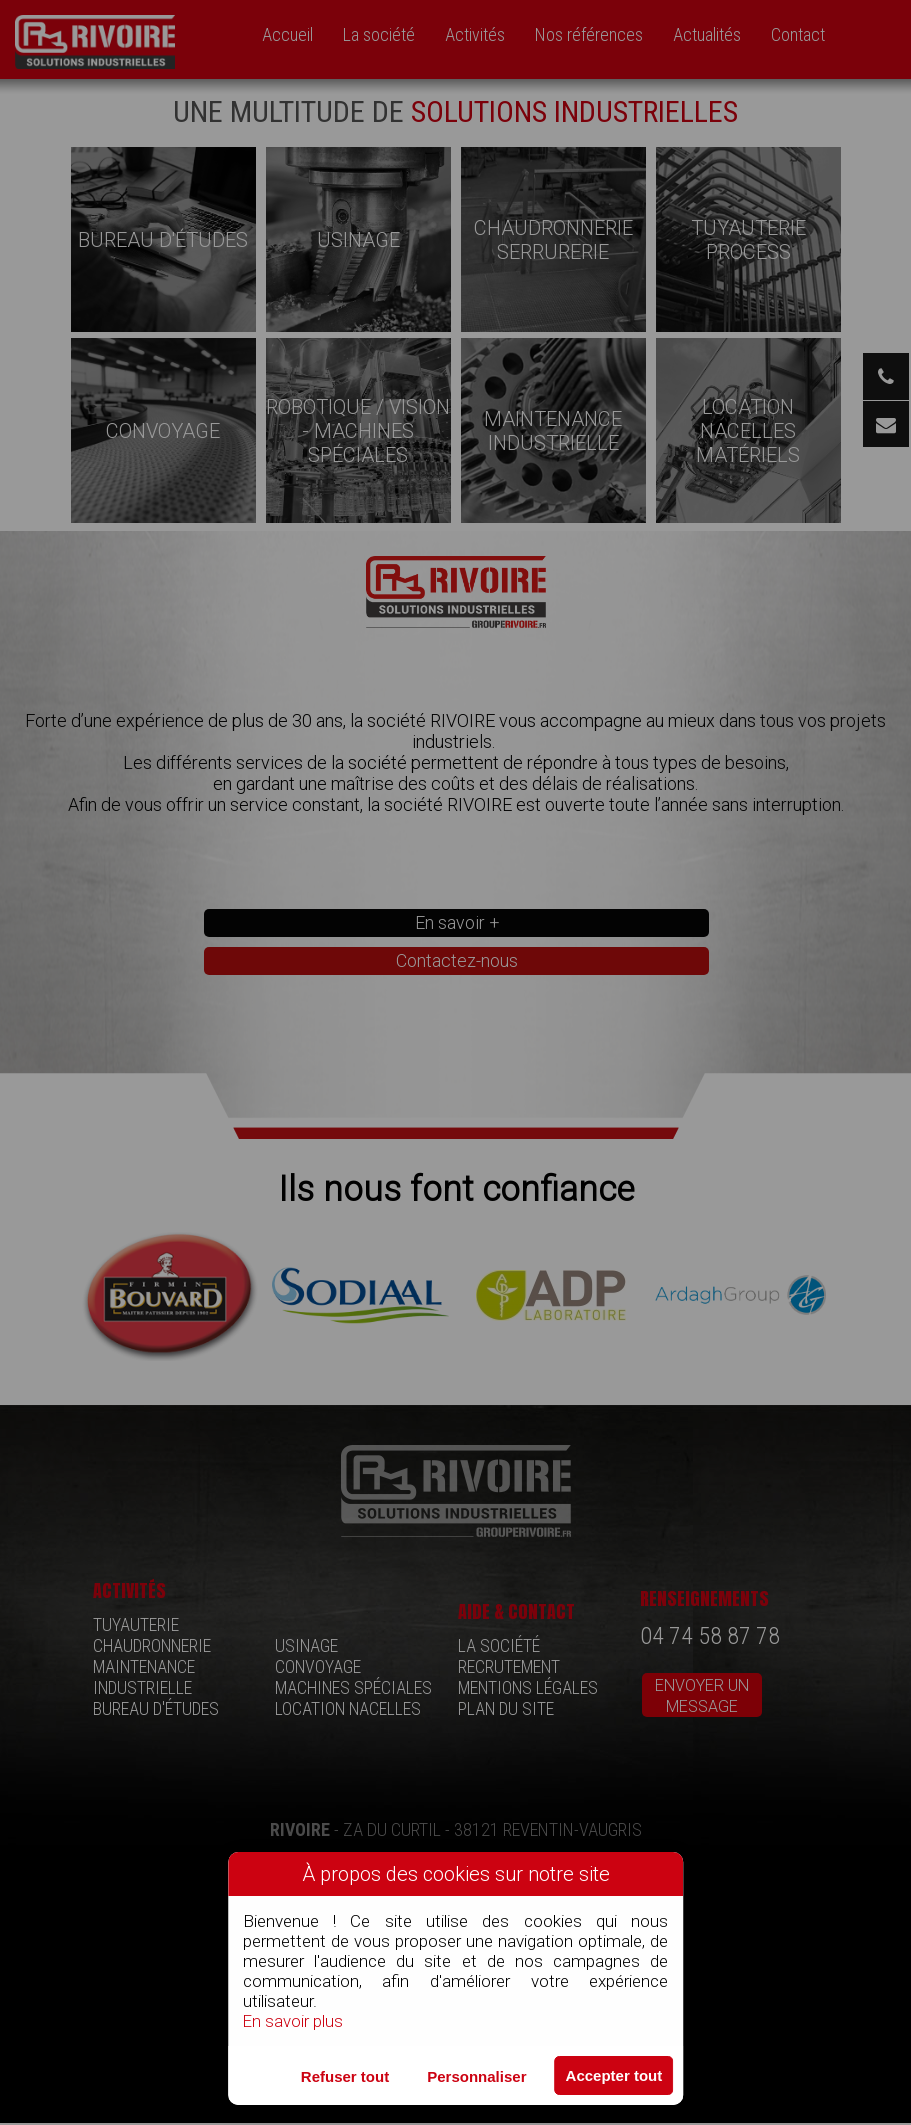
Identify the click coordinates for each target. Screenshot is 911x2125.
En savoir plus (293, 2021)
